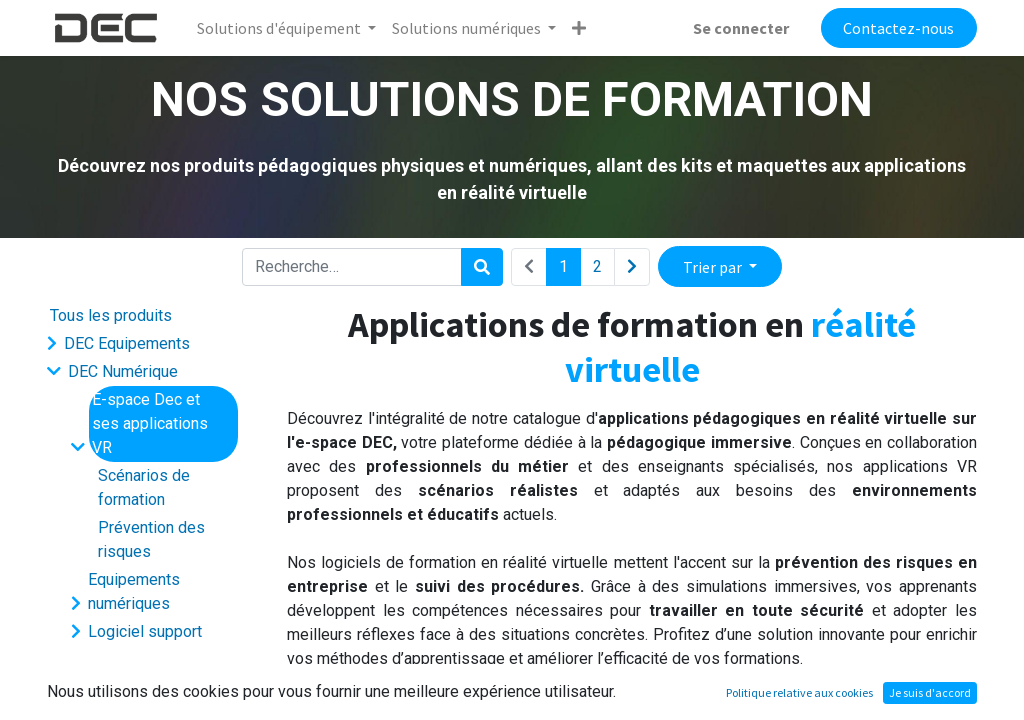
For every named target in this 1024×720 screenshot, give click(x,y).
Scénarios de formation (144, 487)
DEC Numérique (123, 371)
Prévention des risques (151, 539)
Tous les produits (111, 315)
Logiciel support (145, 631)
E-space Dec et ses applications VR (150, 423)
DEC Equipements (127, 343)
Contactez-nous (898, 28)
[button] (579, 28)
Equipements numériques (134, 591)
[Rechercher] (482, 267)
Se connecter (741, 28)
